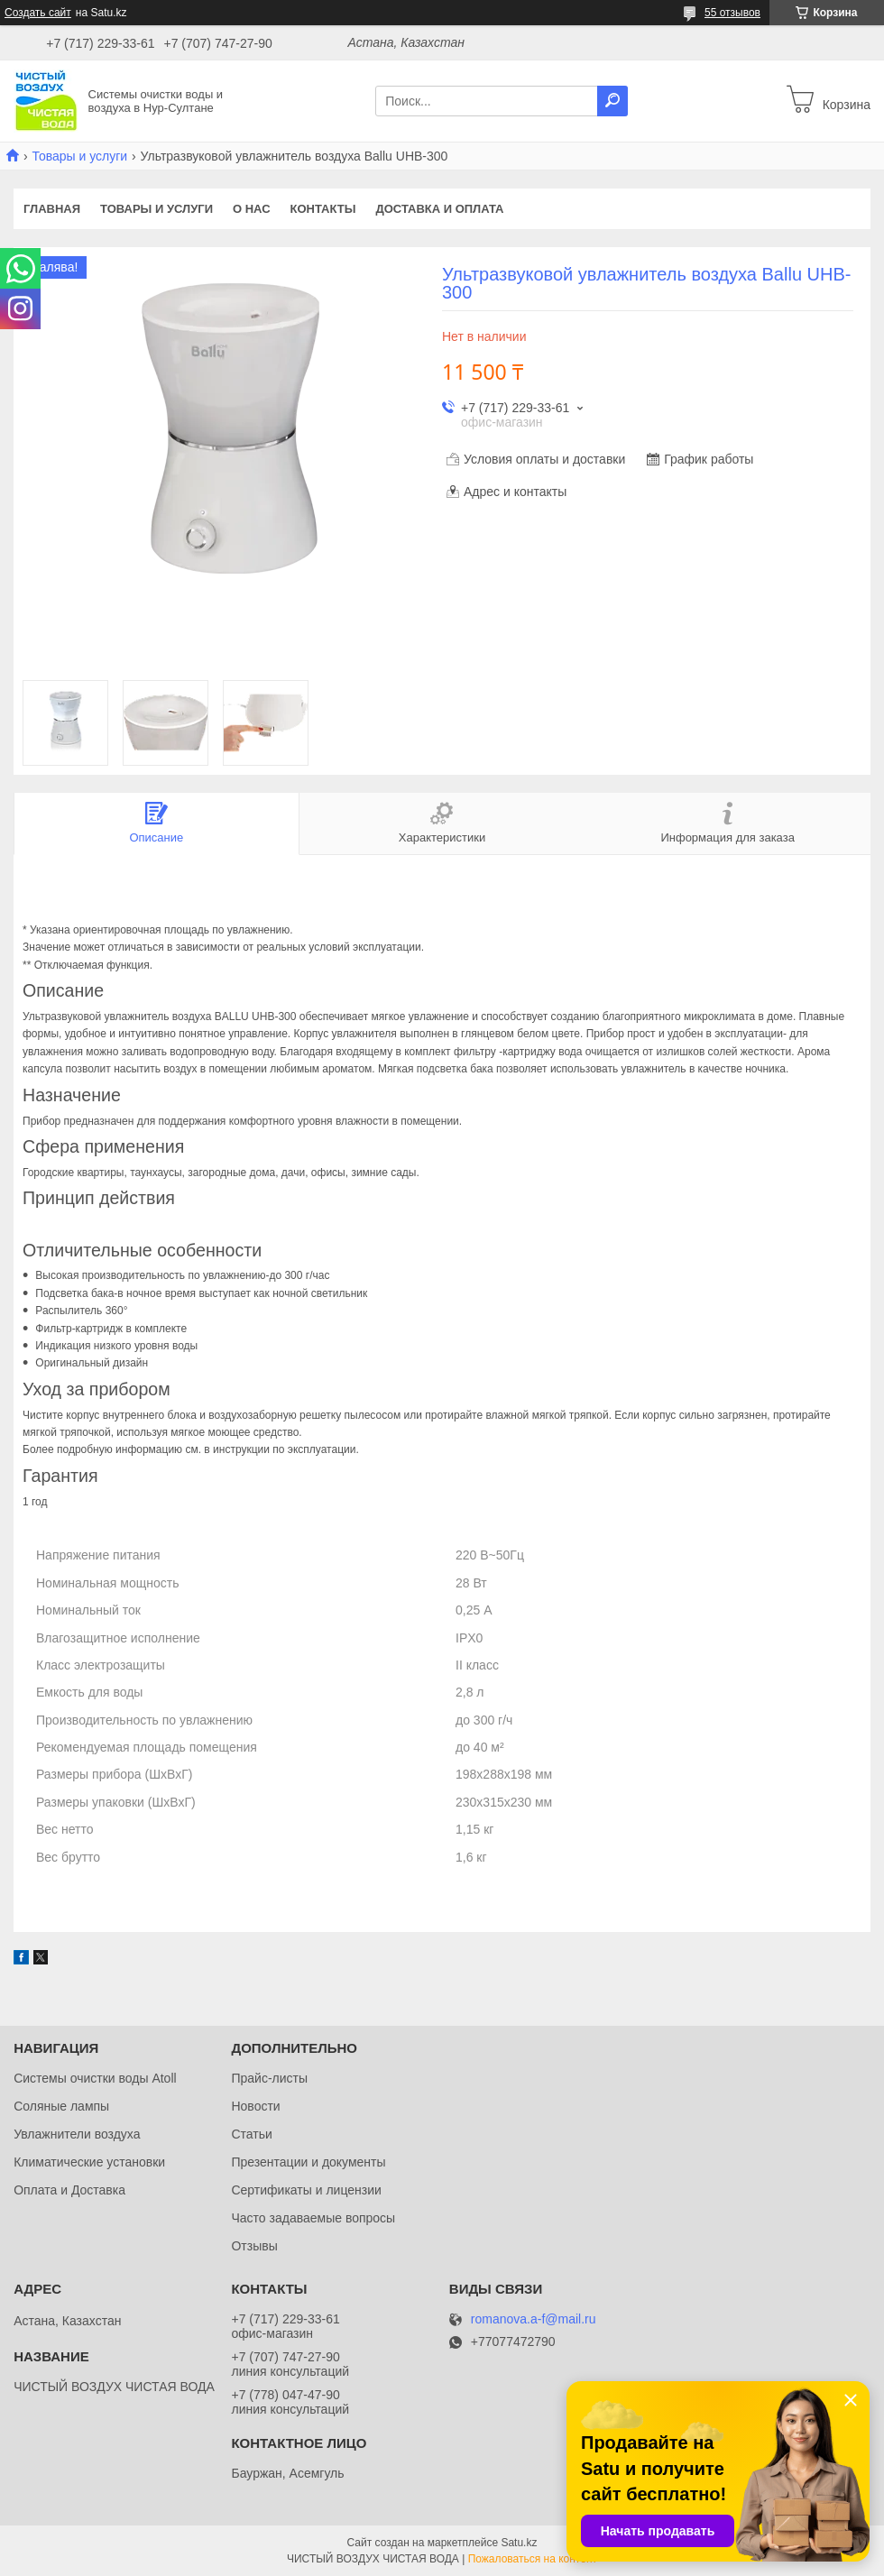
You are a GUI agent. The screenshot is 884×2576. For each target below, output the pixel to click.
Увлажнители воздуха (77, 2134)
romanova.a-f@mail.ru (533, 2319)
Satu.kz (519, 2542)
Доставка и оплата (439, 209)
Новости (255, 2106)
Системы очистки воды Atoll (95, 2078)
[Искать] (612, 101)
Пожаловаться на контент (532, 2559)
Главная (51, 209)
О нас (252, 209)
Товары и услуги (79, 156)
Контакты (323, 209)
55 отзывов (732, 12)
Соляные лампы (61, 2106)
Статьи (251, 2134)
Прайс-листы (269, 2078)
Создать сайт (38, 12)
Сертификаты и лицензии (306, 2190)
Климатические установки (89, 2162)
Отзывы (254, 2246)
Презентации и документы (308, 2162)
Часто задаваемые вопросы (313, 2218)
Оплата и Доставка (69, 2190)
